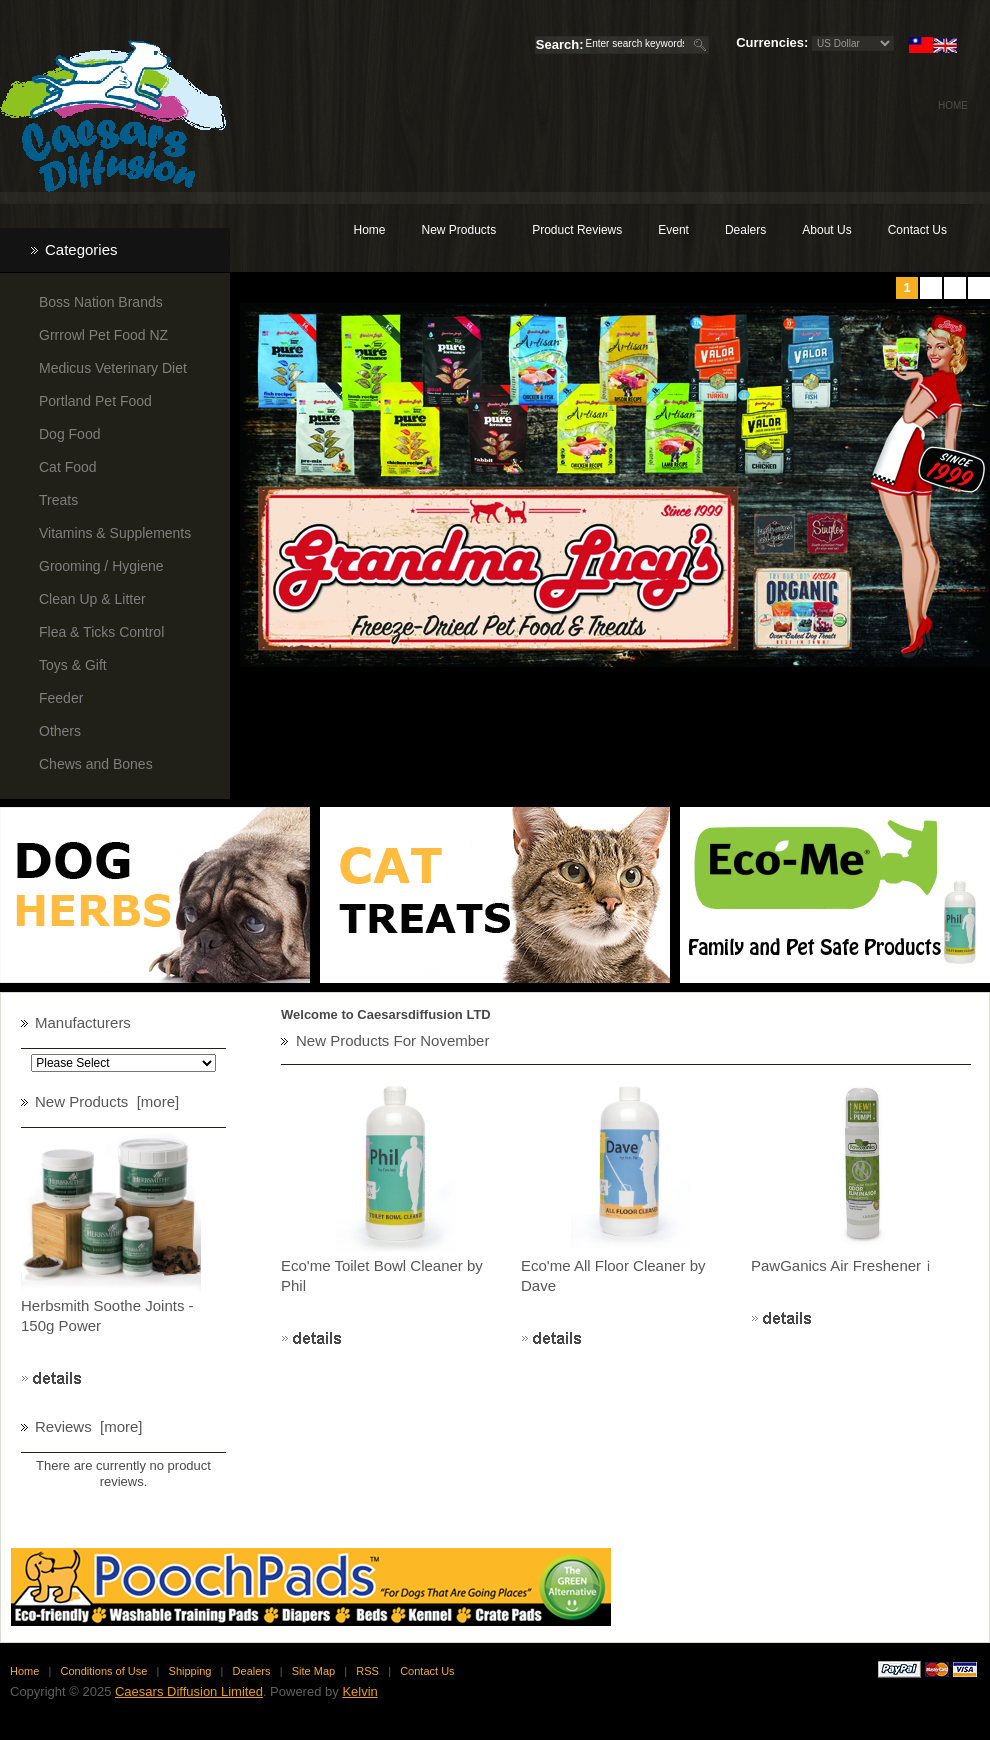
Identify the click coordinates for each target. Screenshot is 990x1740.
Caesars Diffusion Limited (189, 1691)
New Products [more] (107, 1101)
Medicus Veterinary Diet (113, 368)
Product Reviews (577, 230)
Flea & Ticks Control (101, 632)
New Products (458, 230)
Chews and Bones (96, 764)
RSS (367, 1671)
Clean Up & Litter (92, 599)
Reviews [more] (89, 1426)
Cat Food (68, 467)
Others (60, 731)
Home (953, 105)
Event (673, 230)
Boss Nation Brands (101, 302)
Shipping (190, 1671)
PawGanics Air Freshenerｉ (843, 1265)
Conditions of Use (104, 1671)
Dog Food (69, 434)
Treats (58, 500)
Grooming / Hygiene (101, 566)
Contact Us (917, 230)
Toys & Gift (73, 665)
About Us (826, 230)
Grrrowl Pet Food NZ (103, 335)
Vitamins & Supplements (115, 533)
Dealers (745, 230)
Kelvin (359, 1691)
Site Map (313, 1671)
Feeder (61, 698)
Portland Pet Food (95, 401)
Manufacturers (83, 1022)
